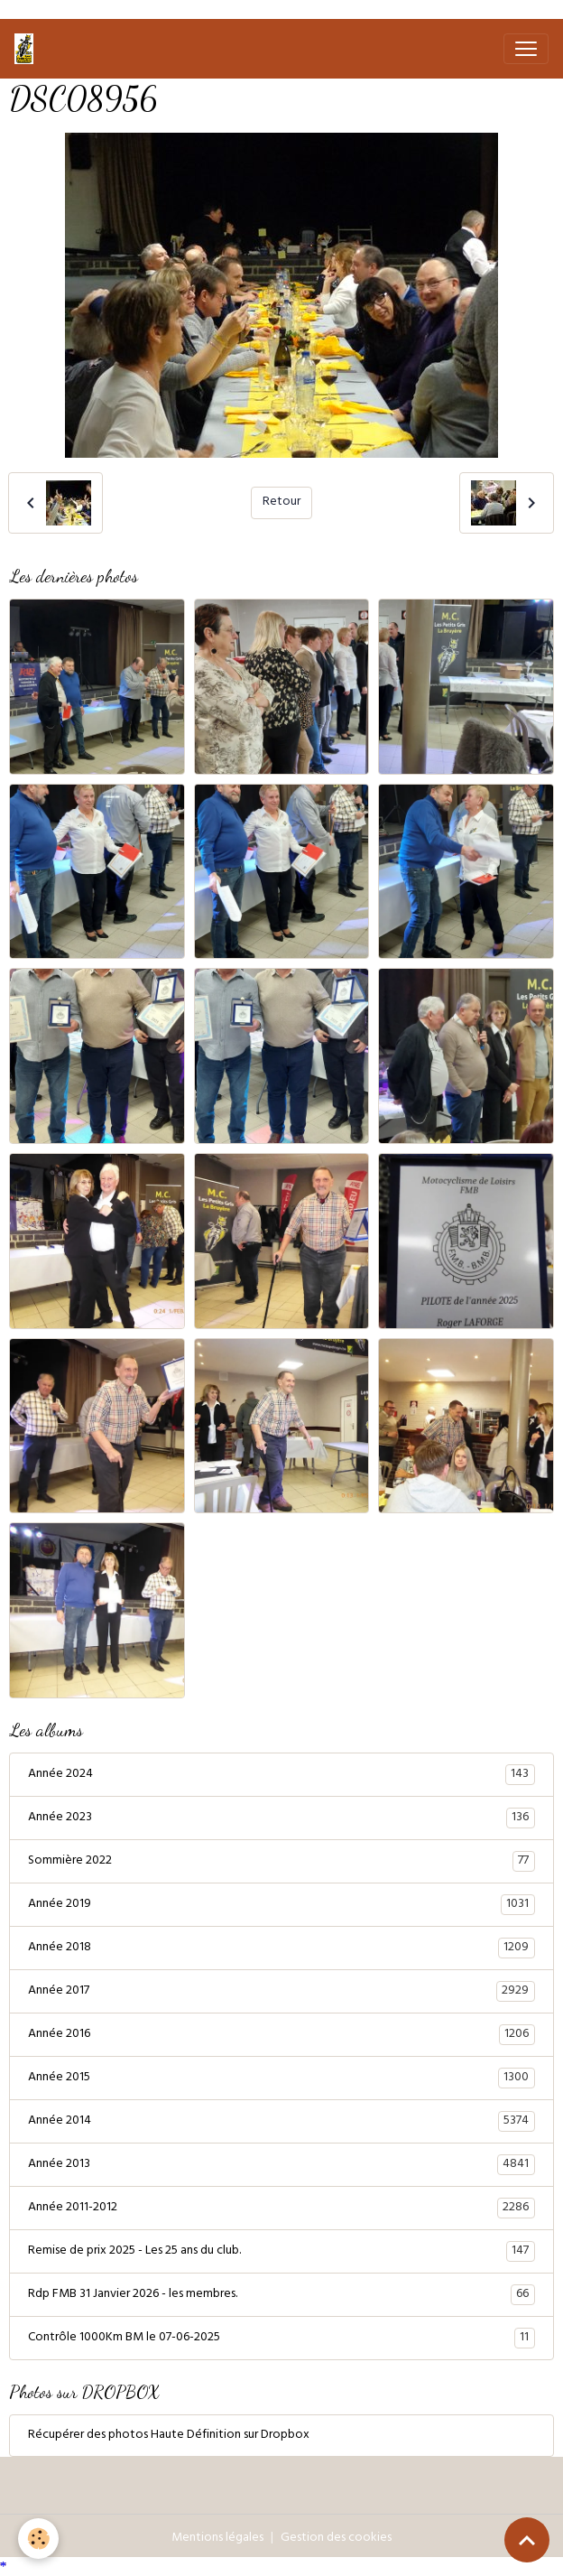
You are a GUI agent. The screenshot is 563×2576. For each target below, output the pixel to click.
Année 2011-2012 (281, 2208)
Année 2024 (281, 1775)
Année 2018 (281, 1948)
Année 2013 (281, 2165)
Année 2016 (281, 2035)
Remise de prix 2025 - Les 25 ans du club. (281, 2251)
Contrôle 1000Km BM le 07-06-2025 (281, 2338)
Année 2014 (281, 2121)
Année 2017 (281, 1991)
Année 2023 (281, 1818)
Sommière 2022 (281, 1861)
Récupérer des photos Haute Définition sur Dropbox (168, 2435)
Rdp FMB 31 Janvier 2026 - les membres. (281, 2295)
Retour (281, 502)
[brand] (27, 48)
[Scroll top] (526, 2539)
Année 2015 (281, 2078)
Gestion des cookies (336, 2538)
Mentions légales (217, 2538)
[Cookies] (38, 2538)
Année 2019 (281, 1905)
